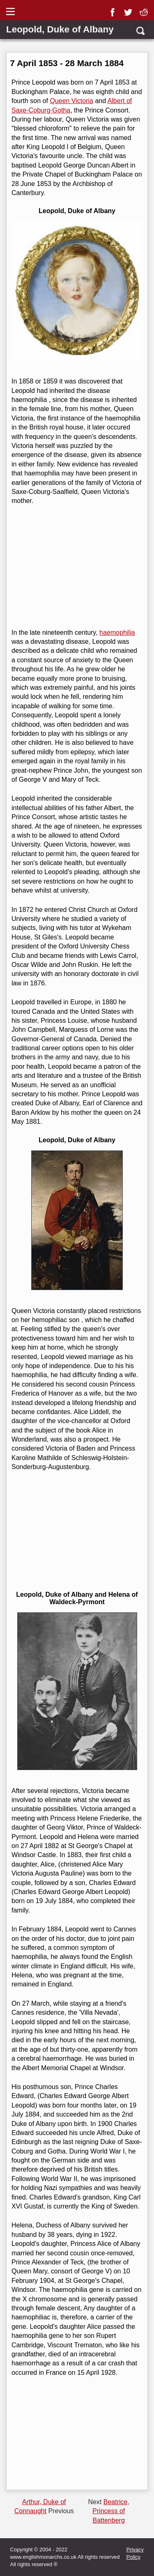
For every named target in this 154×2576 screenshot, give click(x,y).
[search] (140, 30)
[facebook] (114, 9)
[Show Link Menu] (11, 11)
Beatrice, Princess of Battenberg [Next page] (110, 2511)
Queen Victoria (71, 100)
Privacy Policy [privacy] (135, 2553)
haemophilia (117, 632)
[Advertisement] (76, 567)
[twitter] (130, 9)
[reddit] (145, 9)
